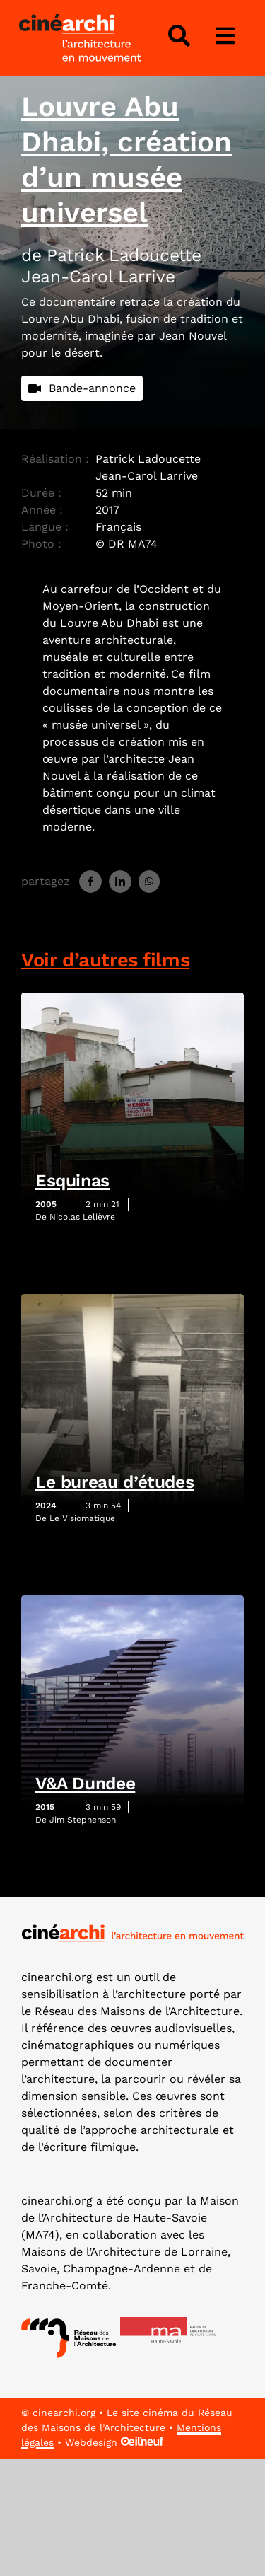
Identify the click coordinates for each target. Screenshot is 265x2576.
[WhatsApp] (149, 881)
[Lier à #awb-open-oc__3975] (225, 36)
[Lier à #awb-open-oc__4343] (179, 36)
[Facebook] (90, 881)
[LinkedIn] (120, 881)
